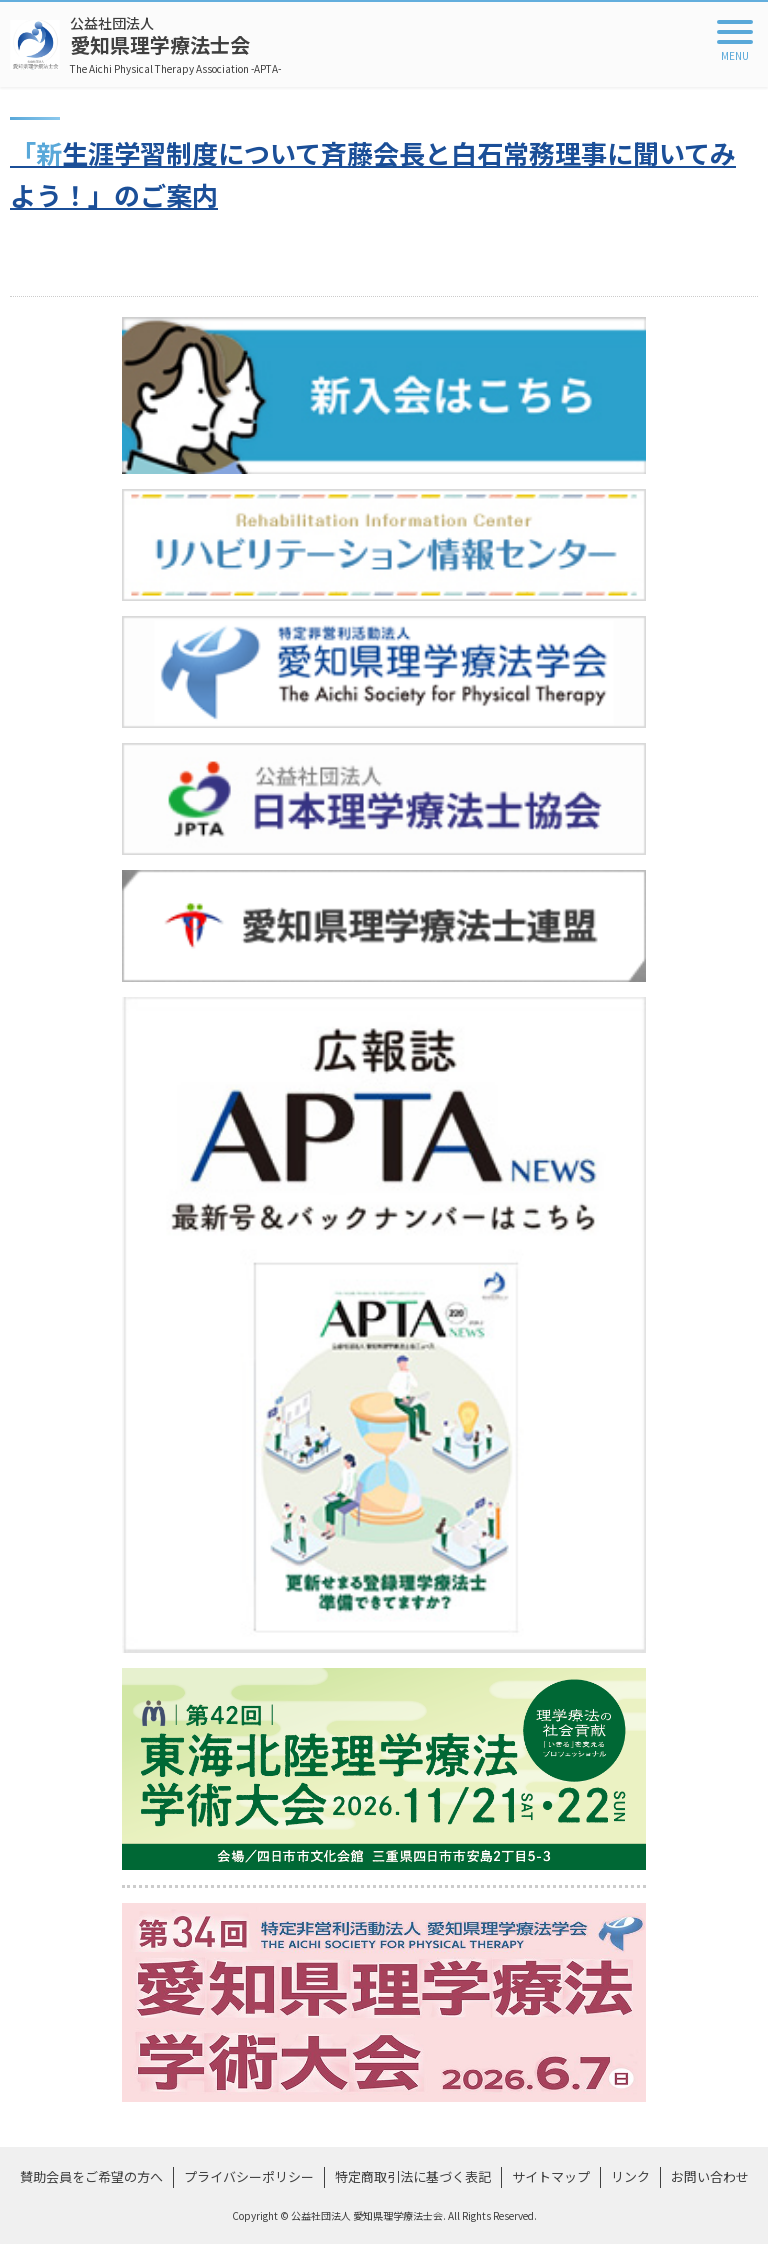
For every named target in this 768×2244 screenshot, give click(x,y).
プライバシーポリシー (249, 2176)
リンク (630, 2176)
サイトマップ (551, 2176)
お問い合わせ (710, 2176)
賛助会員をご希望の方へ (91, 2176)
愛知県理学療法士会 (175, 44)
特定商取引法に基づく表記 (413, 2176)
